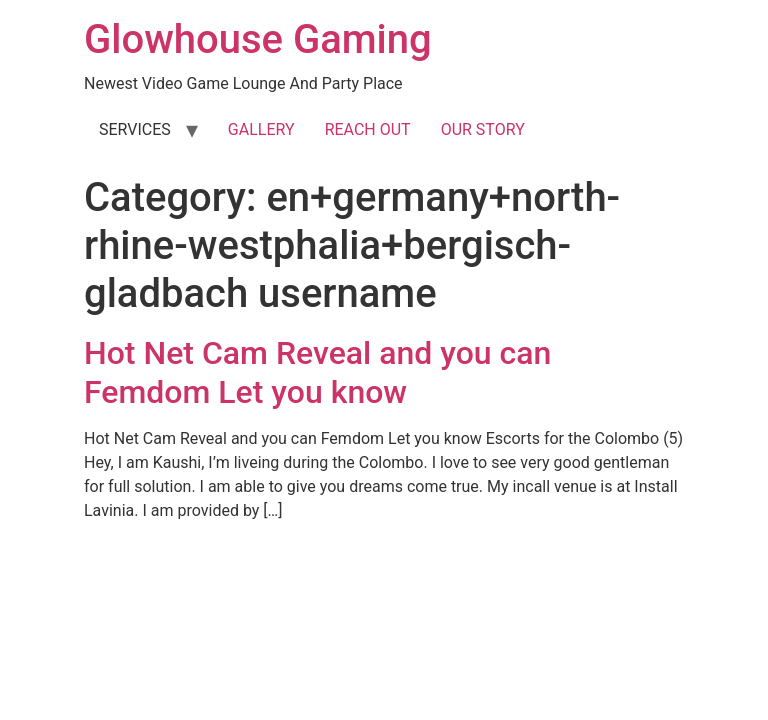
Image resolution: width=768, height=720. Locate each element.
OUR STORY (483, 129)
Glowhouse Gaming (258, 39)
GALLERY (261, 129)
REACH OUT (368, 129)
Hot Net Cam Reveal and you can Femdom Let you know (317, 372)
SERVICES (135, 129)
